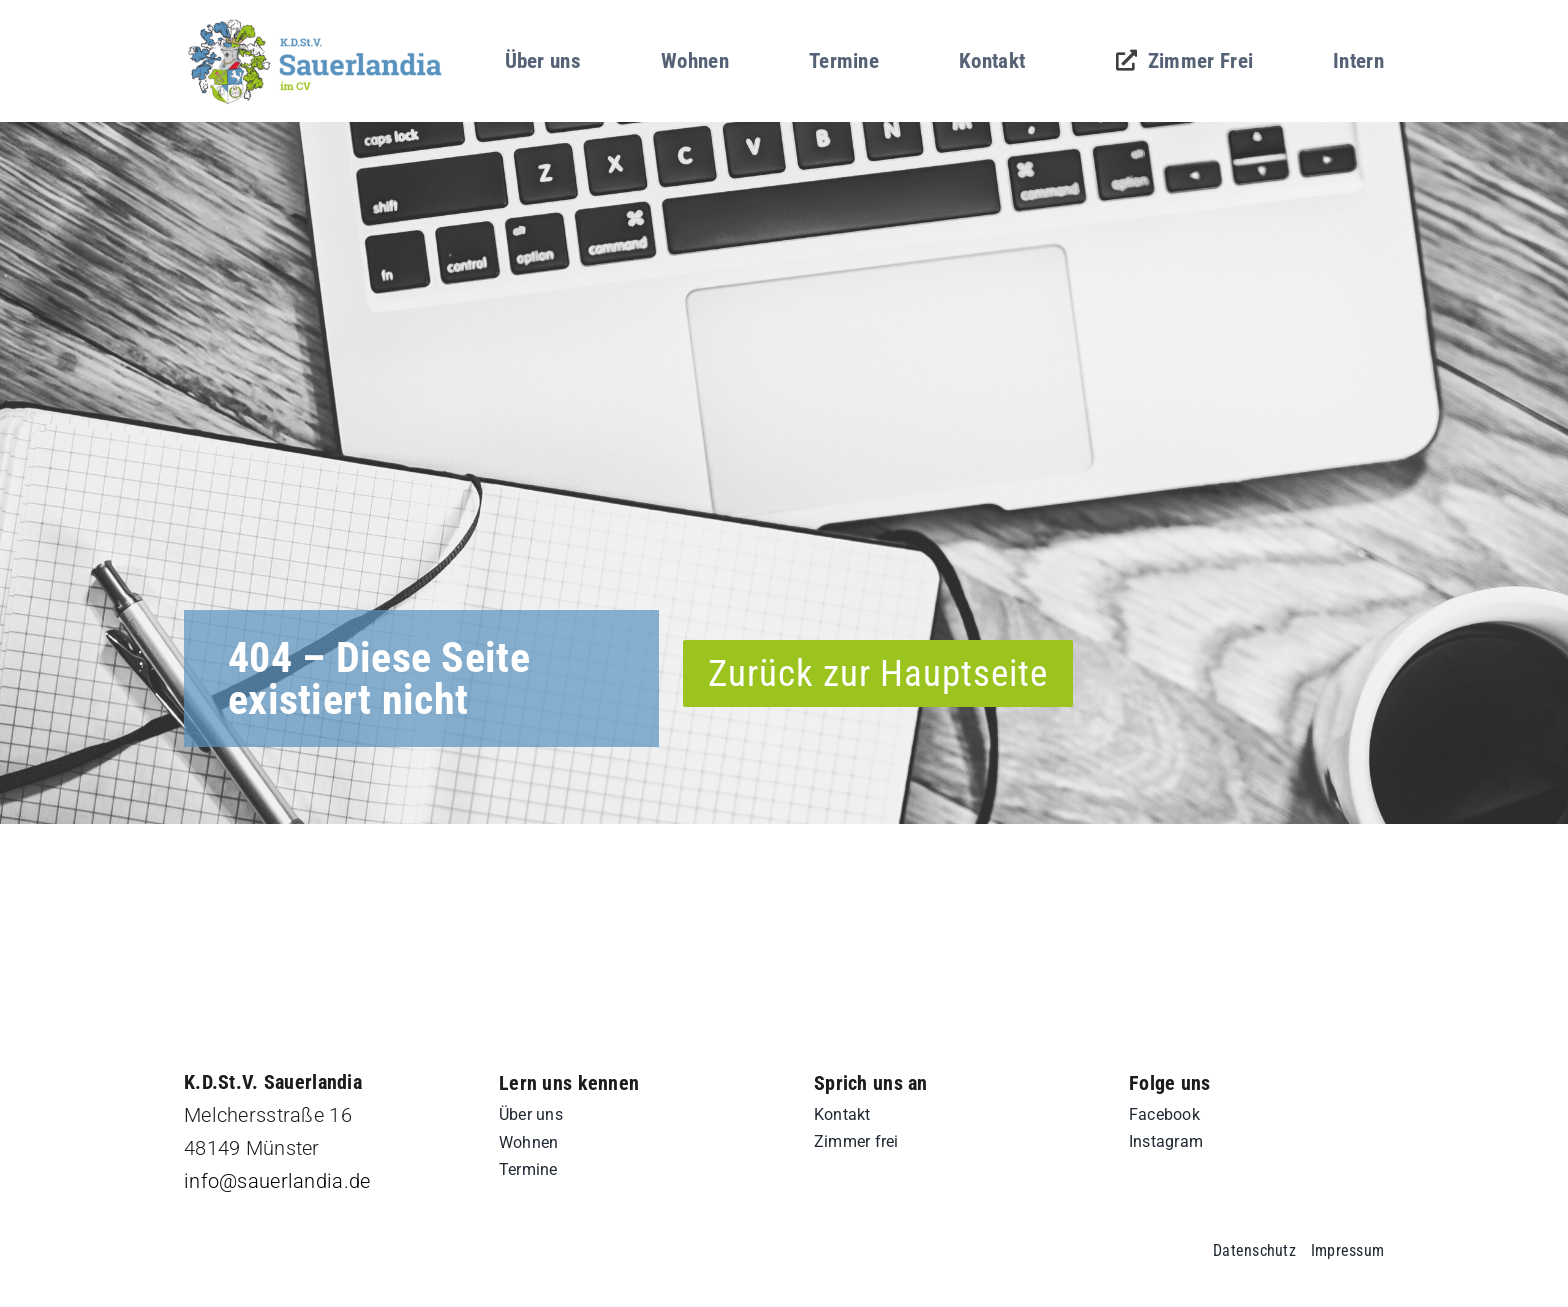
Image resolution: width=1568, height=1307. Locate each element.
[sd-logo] (316, 24)
